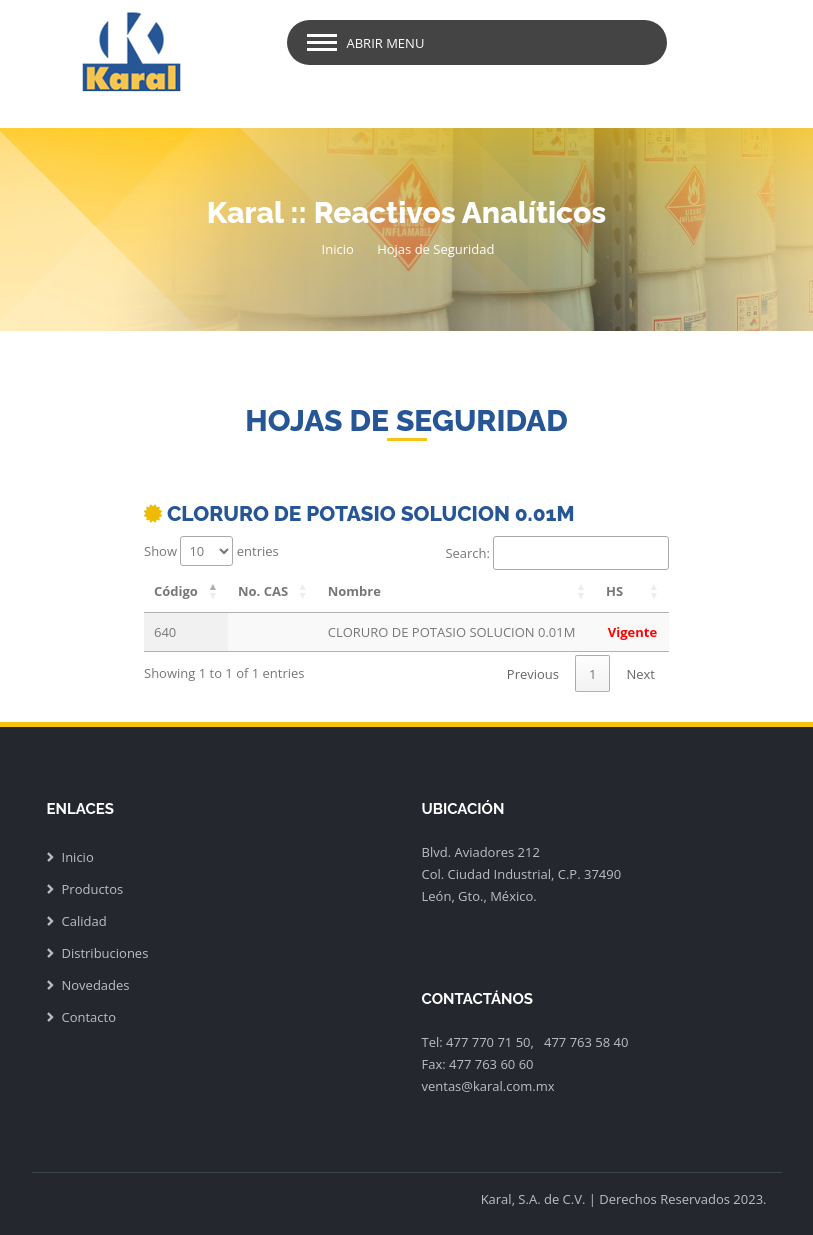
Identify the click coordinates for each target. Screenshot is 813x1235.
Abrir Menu (386, 43)
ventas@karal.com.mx (488, 1086)
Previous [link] (533, 674)
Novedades (96, 985)
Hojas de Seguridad (435, 249)
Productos (93, 889)
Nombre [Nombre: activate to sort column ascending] (354, 591)
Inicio (338, 249)
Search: (557, 553)
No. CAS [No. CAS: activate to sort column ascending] (263, 591)
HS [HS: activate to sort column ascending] (614, 591)
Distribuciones (105, 953)
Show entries (211, 551)
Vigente (632, 632)
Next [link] (640, 674)
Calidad (84, 921)
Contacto (89, 1017)
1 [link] (592, 674)
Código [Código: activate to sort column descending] (176, 591)
